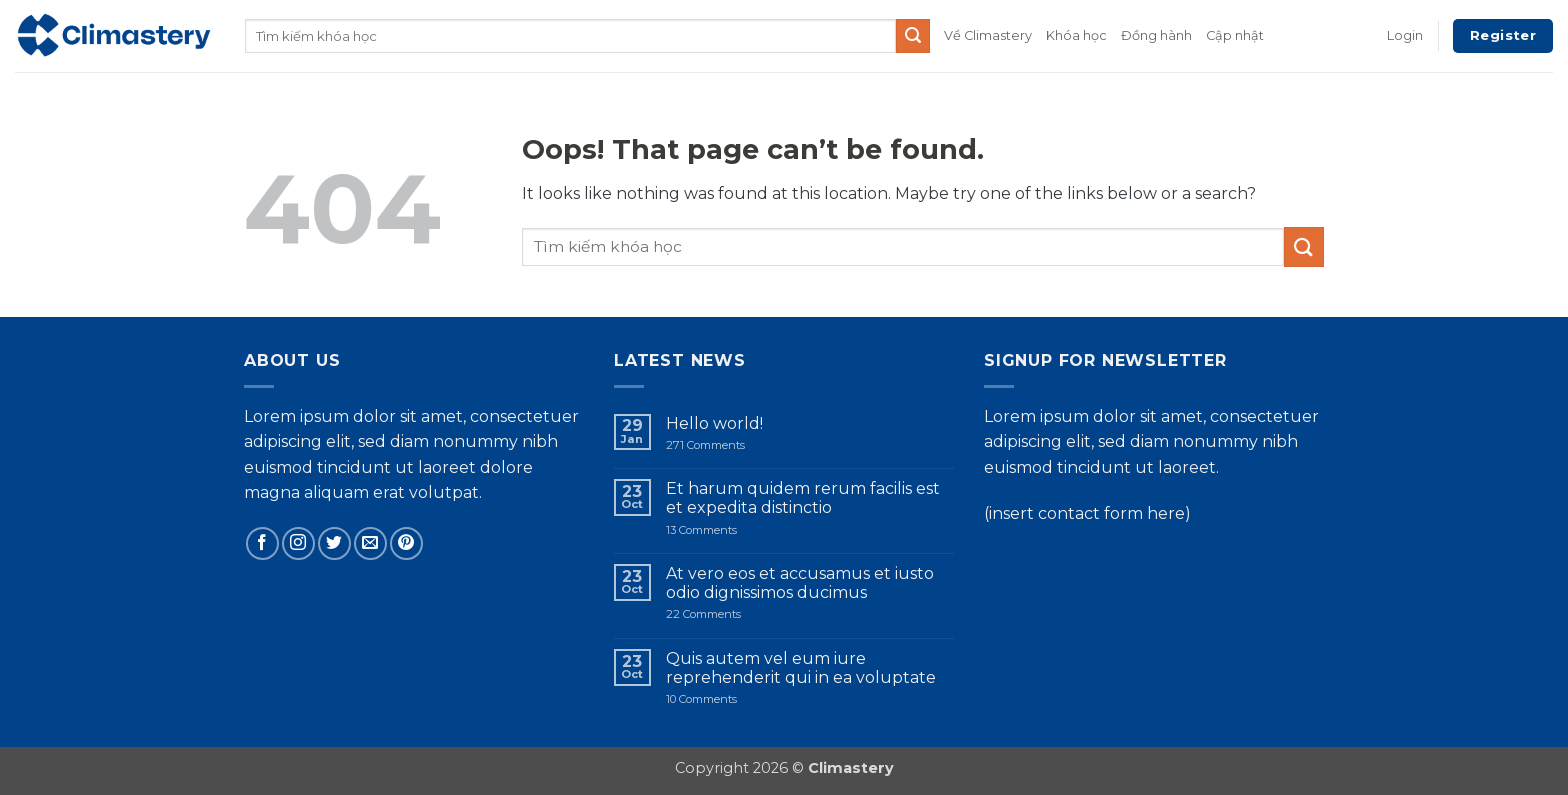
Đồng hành (1156, 35)
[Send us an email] (370, 543)
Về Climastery (988, 35)
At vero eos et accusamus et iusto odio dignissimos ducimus (800, 583)
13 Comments (725, 530)
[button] (1405, 36)
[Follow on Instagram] (298, 543)
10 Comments (739, 699)
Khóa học (1076, 35)
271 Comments (722, 445)
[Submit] (913, 36)
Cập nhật (1235, 35)
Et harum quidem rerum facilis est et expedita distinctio (803, 498)
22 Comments (734, 614)
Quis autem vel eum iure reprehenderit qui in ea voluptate (801, 668)
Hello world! (714, 423)
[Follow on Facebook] (262, 543)
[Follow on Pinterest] (406, 543)
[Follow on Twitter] (334, 543)
